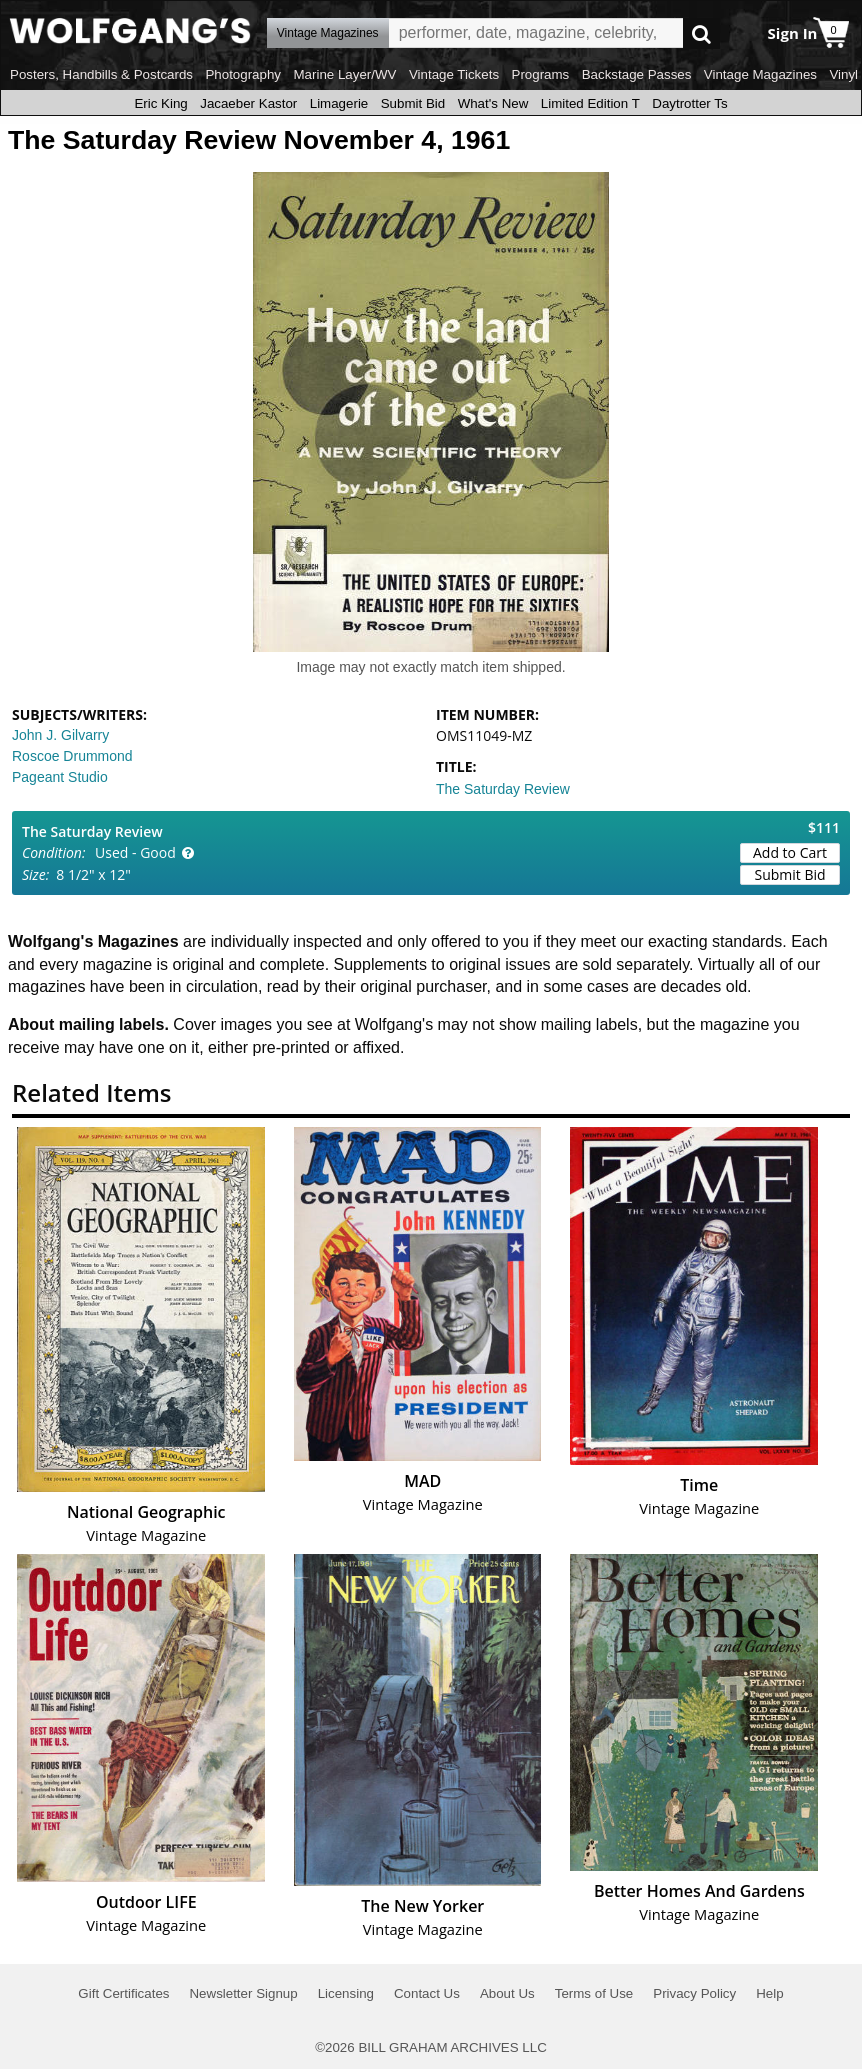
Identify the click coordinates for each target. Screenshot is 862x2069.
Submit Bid (413, 103)
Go (701, 33)
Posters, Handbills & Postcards (101, 74)
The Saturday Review (503, 789)
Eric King (160, 103)
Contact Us (427, 1993)
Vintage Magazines (760, 74)
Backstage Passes (637, 74)
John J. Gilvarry (60, 735)
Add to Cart (790, 852)
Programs (541, 74)
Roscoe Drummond (72, 756)
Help (769, 1993)
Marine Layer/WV (344, 74)
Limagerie (339, 103)
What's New (493, 103)
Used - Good (135, 852)
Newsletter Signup (243, 1993)
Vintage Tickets (454, 74)
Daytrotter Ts (689, 103)
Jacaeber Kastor (248, 103)
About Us (507, 1993)
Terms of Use (594, 1993)
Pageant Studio (60, 777)
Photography (243, 74)
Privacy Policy (694, 1993)
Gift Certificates (123, 1993)
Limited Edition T (590, 103)
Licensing (346, 1993)
